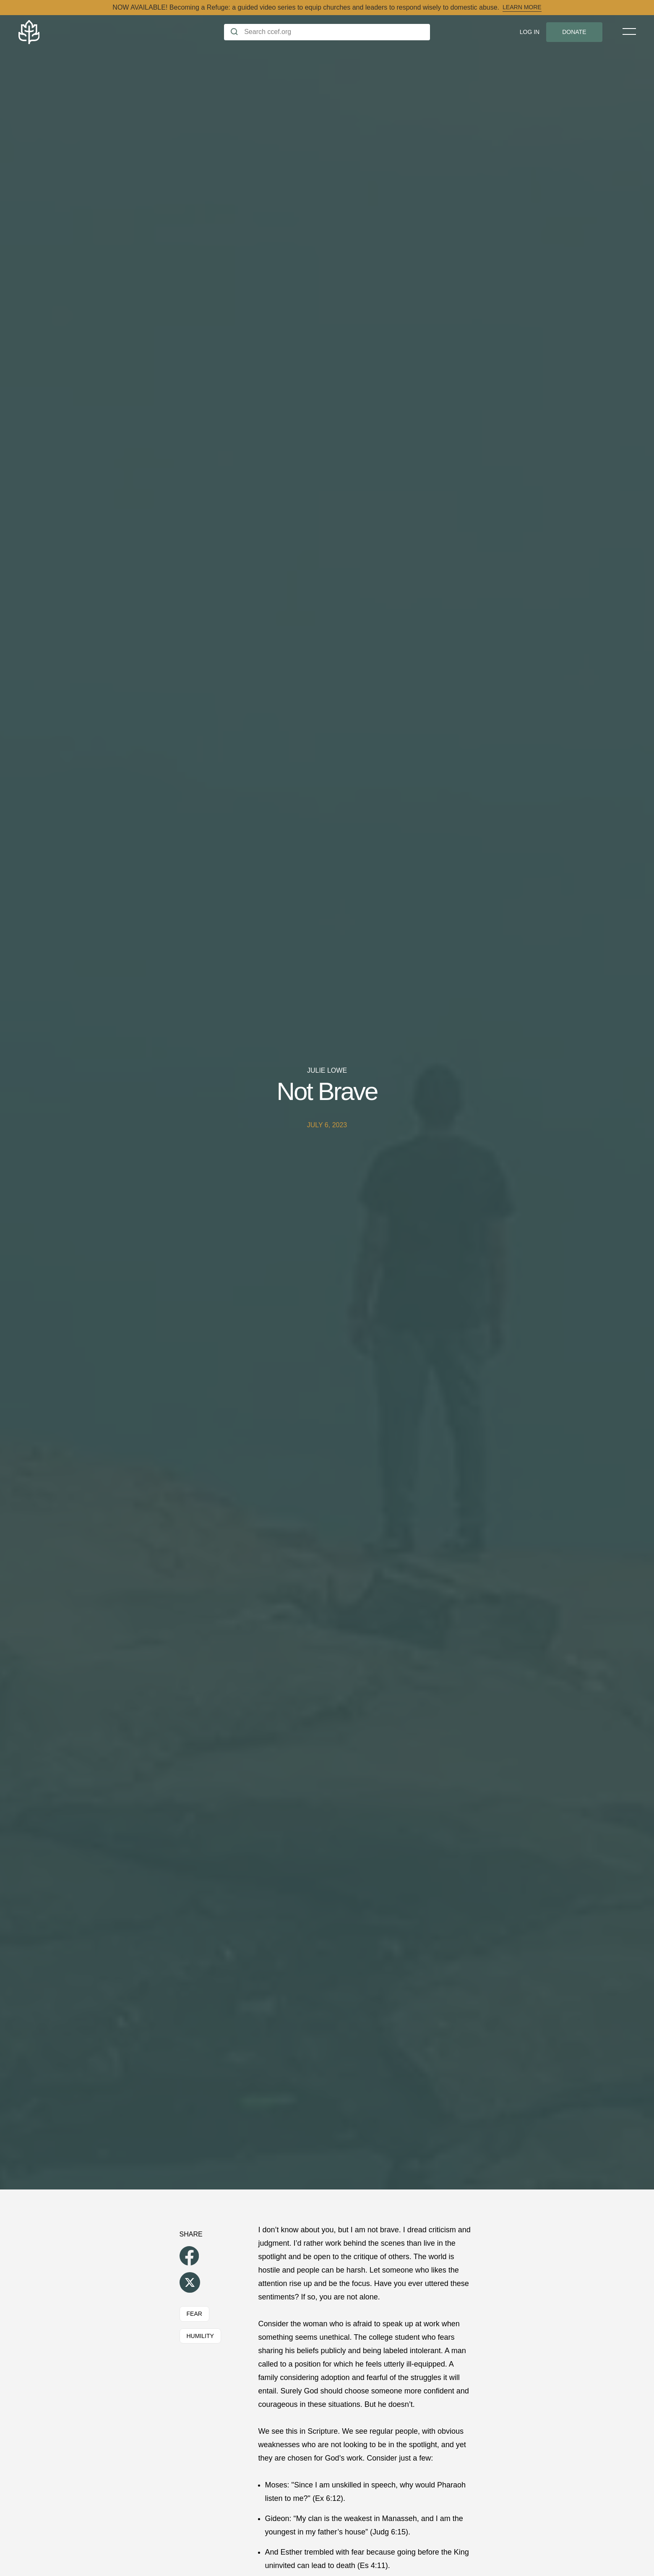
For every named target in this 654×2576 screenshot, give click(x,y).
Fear (194, 2313)
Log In (529, 32)
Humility (200, 2336)
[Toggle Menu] (629, 31)
